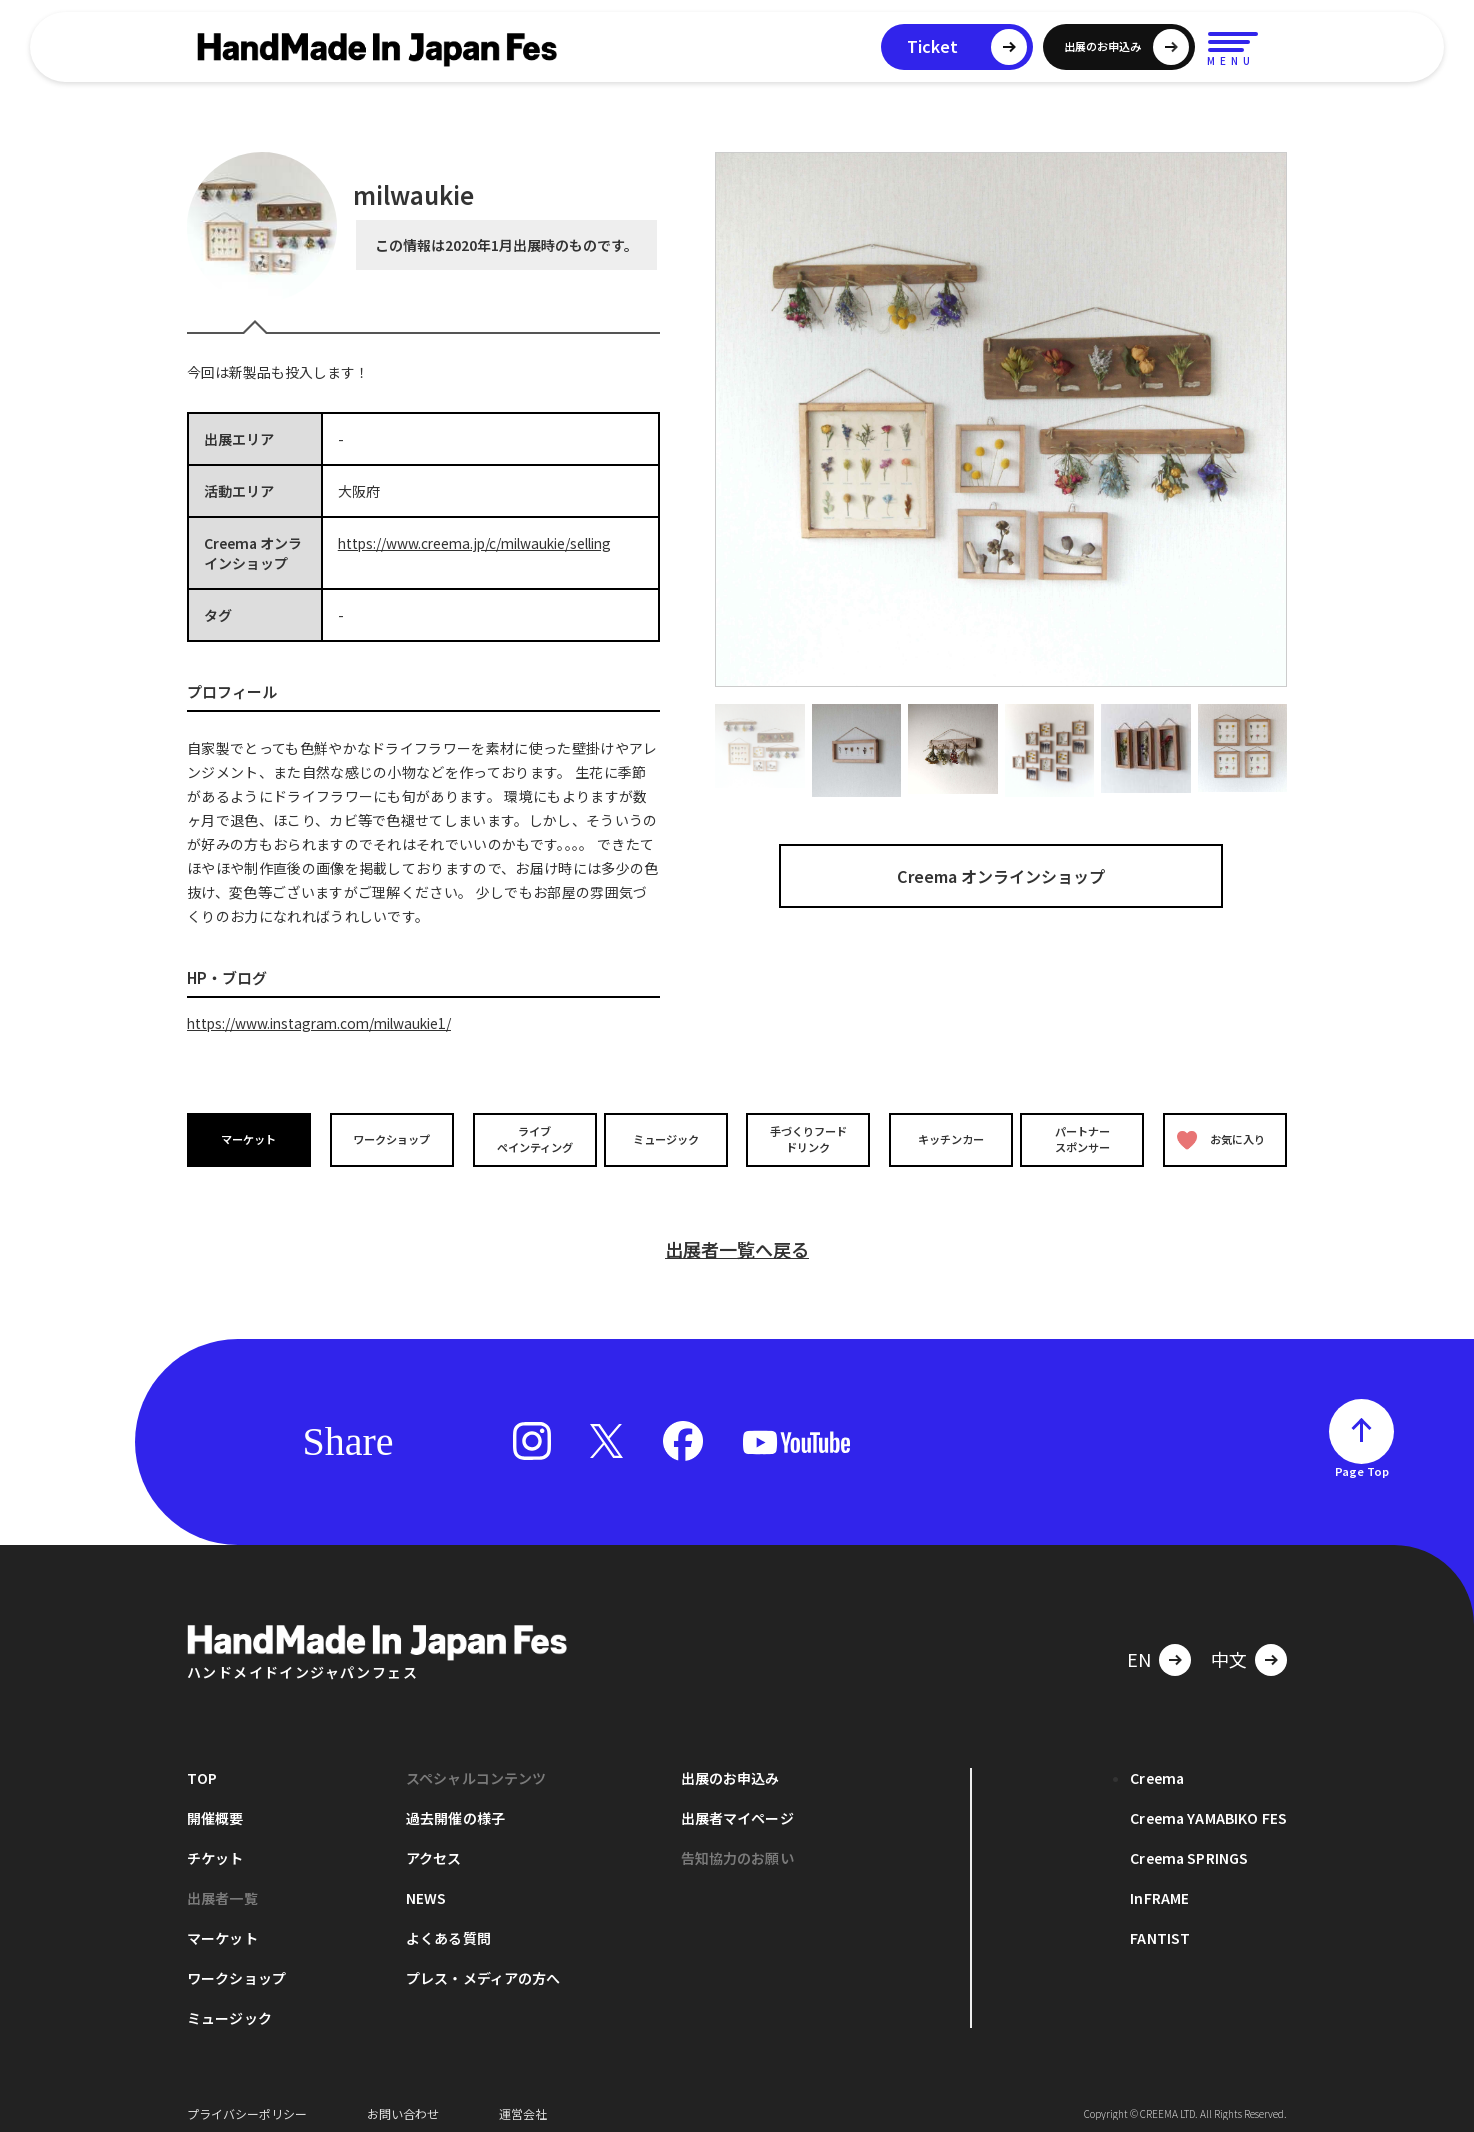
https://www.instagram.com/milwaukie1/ (325, 1023)
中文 (1229, 1647)
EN (1139, 1647)
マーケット (251, 1139)
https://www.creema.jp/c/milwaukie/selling (481, 543)
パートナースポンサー (1084, 1139)
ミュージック (668, 1139)
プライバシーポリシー (247, 2101)
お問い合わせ (403, 2101)
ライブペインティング (528, 1139)
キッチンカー (945, 1139)
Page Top (1362, 1459)
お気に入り (1220, 1139)
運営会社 (523, 2101)
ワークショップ (390, 1139)
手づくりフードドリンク (806, 1139)
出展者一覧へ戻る (737, 1237)
